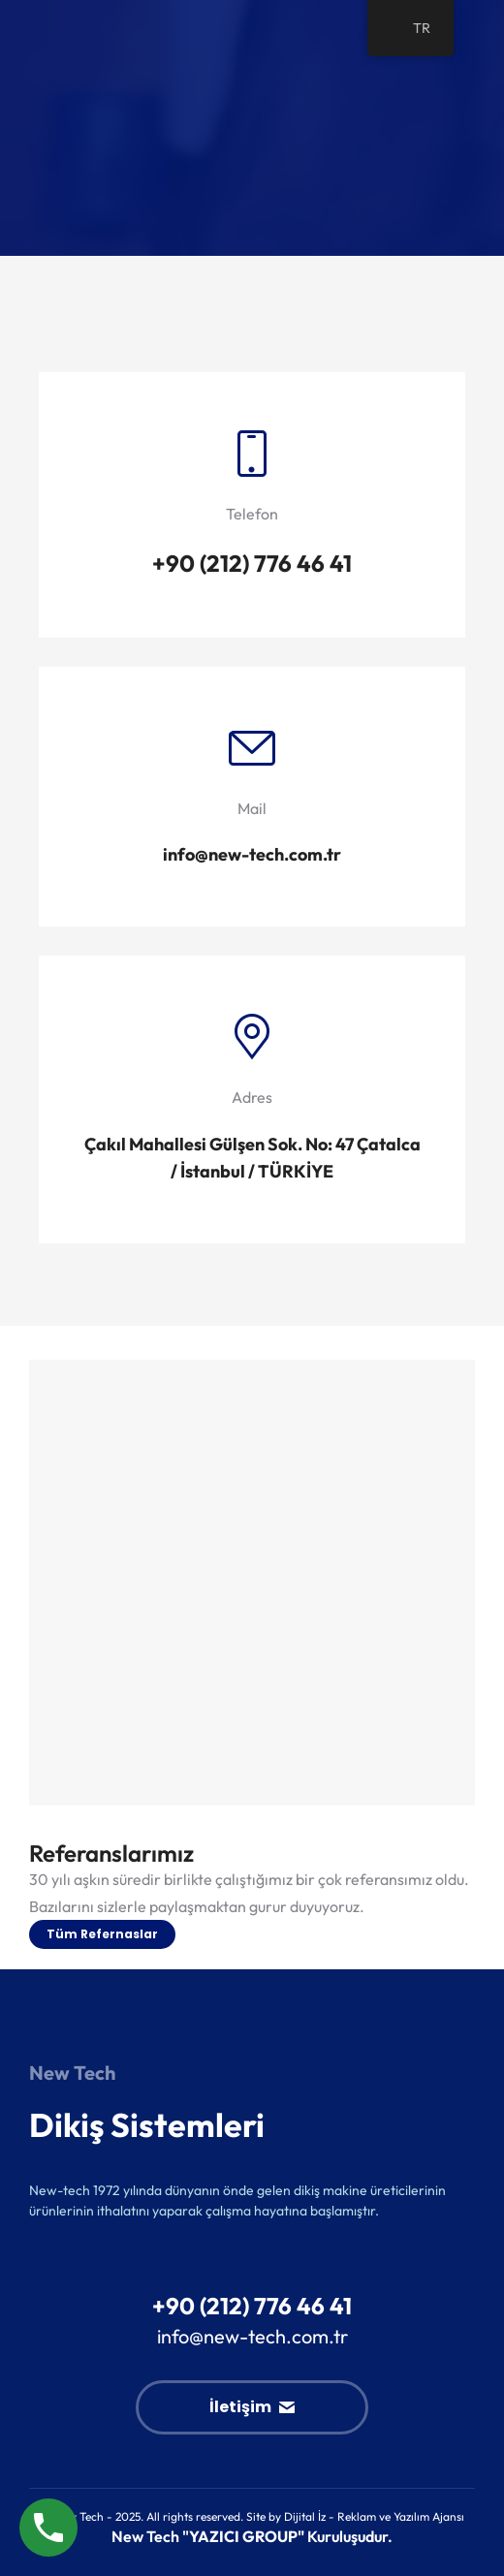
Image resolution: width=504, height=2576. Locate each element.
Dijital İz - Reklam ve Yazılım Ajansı (374, 2516)
